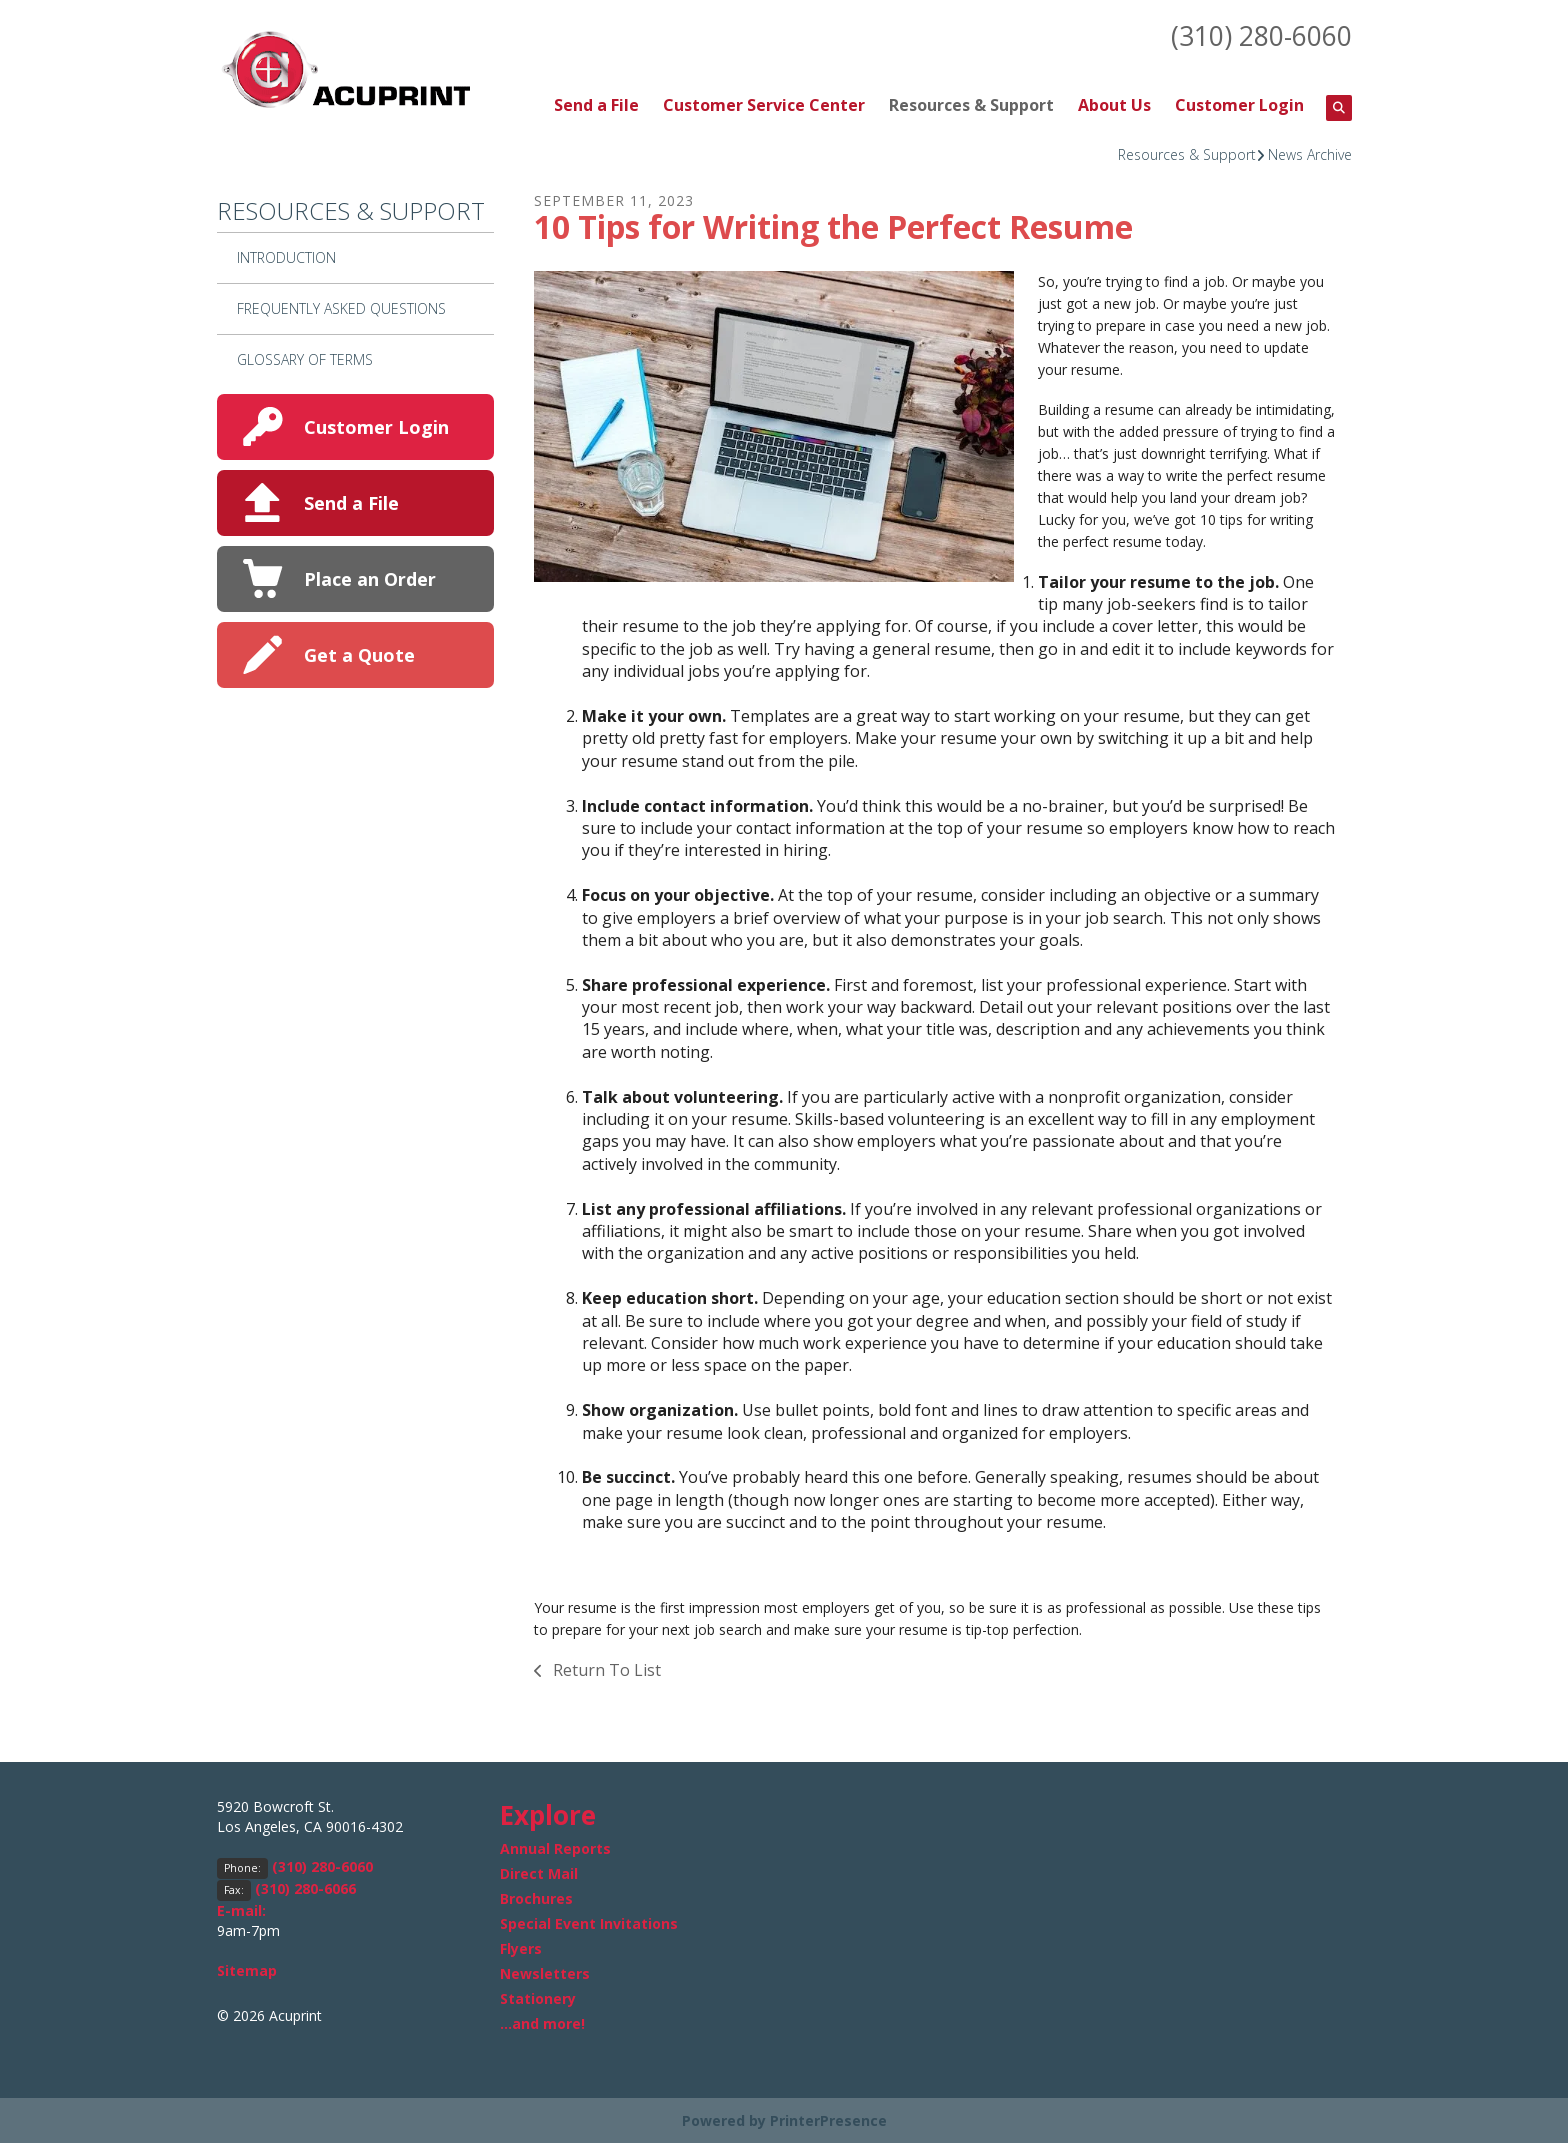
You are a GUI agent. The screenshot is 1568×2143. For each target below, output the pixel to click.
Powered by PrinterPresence (784, 2119)
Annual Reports (555, 1847)
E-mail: (241, 1909)
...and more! (542, 2022)
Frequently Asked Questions (341, 307)
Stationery (538, 1997)
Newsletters (545, 1972)
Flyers (521, 1947)
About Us (1114, 104)
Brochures (536, 1897)
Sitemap (247, 1969)
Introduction (286, 256)
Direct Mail (539, 1872)
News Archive (1310, 152)
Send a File (596, 104)
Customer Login (1239, 104)
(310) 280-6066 (305, 1887)
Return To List (605, 1669)
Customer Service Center (764, 104)
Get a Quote (359, 653)
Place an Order (370, 577)
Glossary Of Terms (305, 357)
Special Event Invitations (589, 1922)
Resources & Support (971, 104)
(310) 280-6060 (1256, 35)
